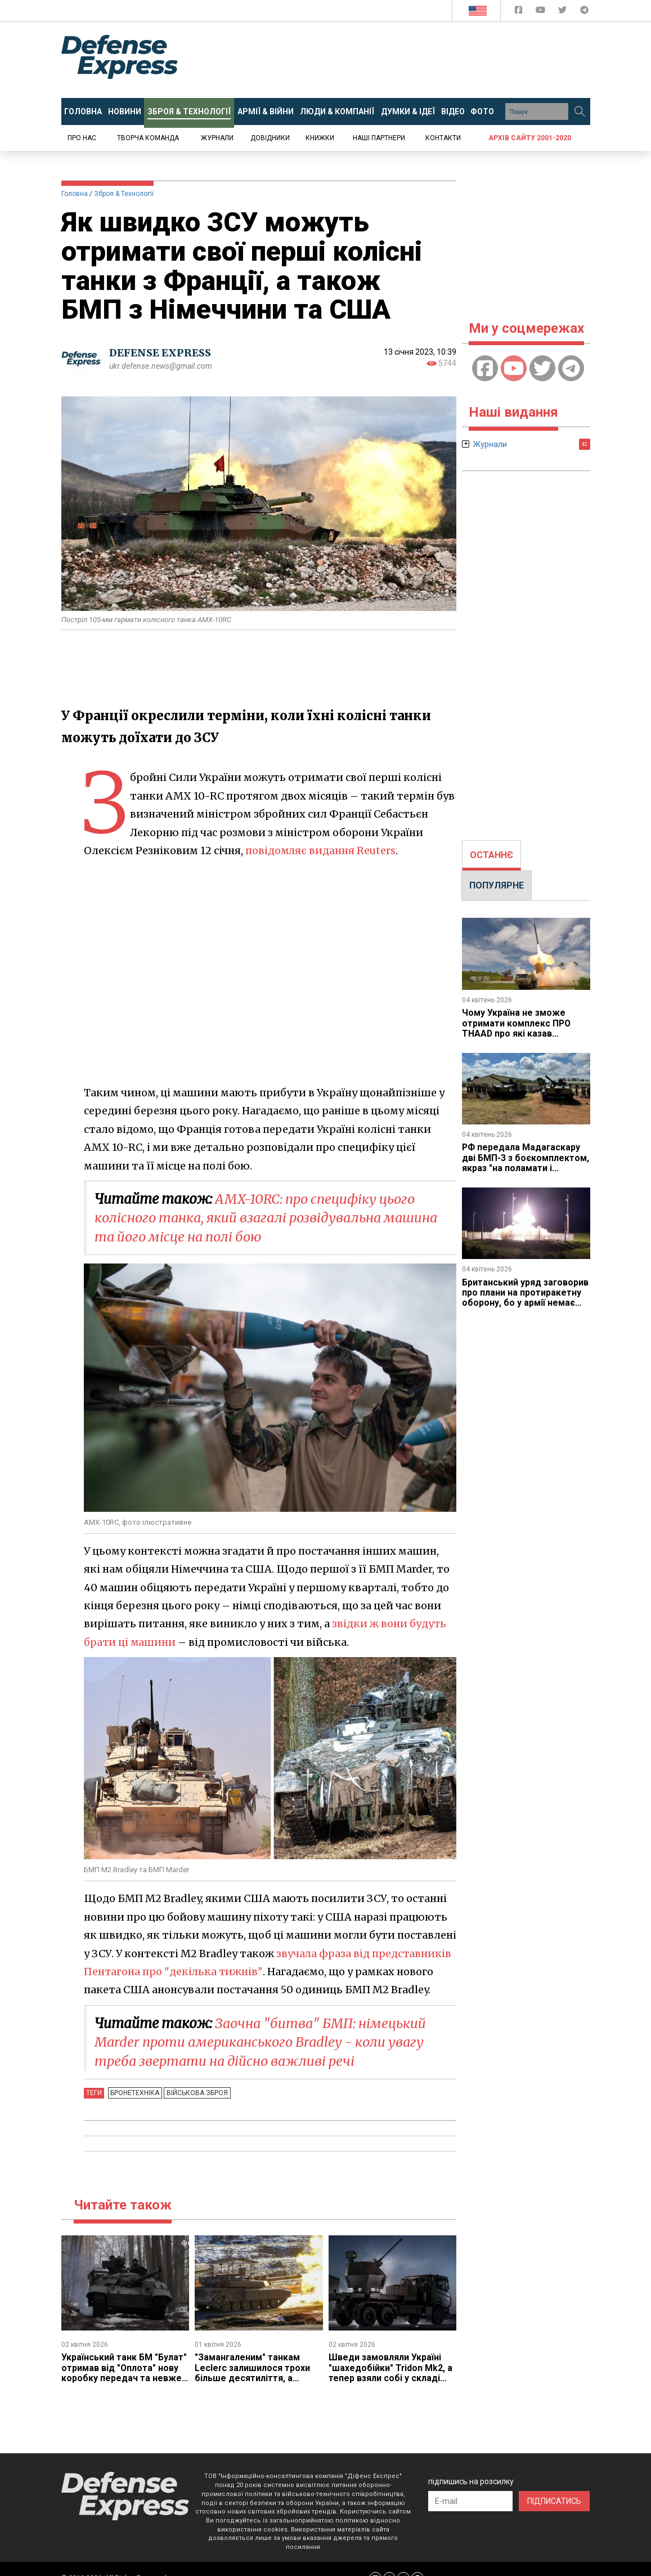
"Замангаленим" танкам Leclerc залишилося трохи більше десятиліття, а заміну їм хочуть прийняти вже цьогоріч (253, 2378)
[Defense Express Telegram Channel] (584, 12)
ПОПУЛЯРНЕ (496, 885)
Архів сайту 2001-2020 (529, 138)
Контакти (443, 138)
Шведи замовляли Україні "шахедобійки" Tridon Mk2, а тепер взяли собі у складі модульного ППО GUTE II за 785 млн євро (391, 2378)
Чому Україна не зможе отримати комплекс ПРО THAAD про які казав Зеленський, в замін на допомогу (517, 1033)
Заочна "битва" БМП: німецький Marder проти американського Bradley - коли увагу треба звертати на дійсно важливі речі (263, 2042)
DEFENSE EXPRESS (160, 352)
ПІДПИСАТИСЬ (554, 2501)
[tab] (491, 855)
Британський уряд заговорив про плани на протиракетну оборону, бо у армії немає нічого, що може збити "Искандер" (526, 1303)
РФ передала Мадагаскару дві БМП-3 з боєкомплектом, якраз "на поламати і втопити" (526, 1163)
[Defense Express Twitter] (563, 12)
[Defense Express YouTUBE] (541, 12)
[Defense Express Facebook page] (519, 12)
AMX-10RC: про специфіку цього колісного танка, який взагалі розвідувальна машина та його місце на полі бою (271, 1217)
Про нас (82, 138)
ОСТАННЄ (491, 855)
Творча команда (148, 138)
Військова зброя (196, 2093)
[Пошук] (580, 111)
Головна (74, 194)
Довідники (270, 138)
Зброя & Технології (124, 194)
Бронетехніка (134, 2093)
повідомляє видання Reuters (321, 850)
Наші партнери (379, 138)
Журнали (217, 138)
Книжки (320, 138)
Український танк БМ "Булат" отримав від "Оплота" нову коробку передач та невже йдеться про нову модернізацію (124, 2378)
